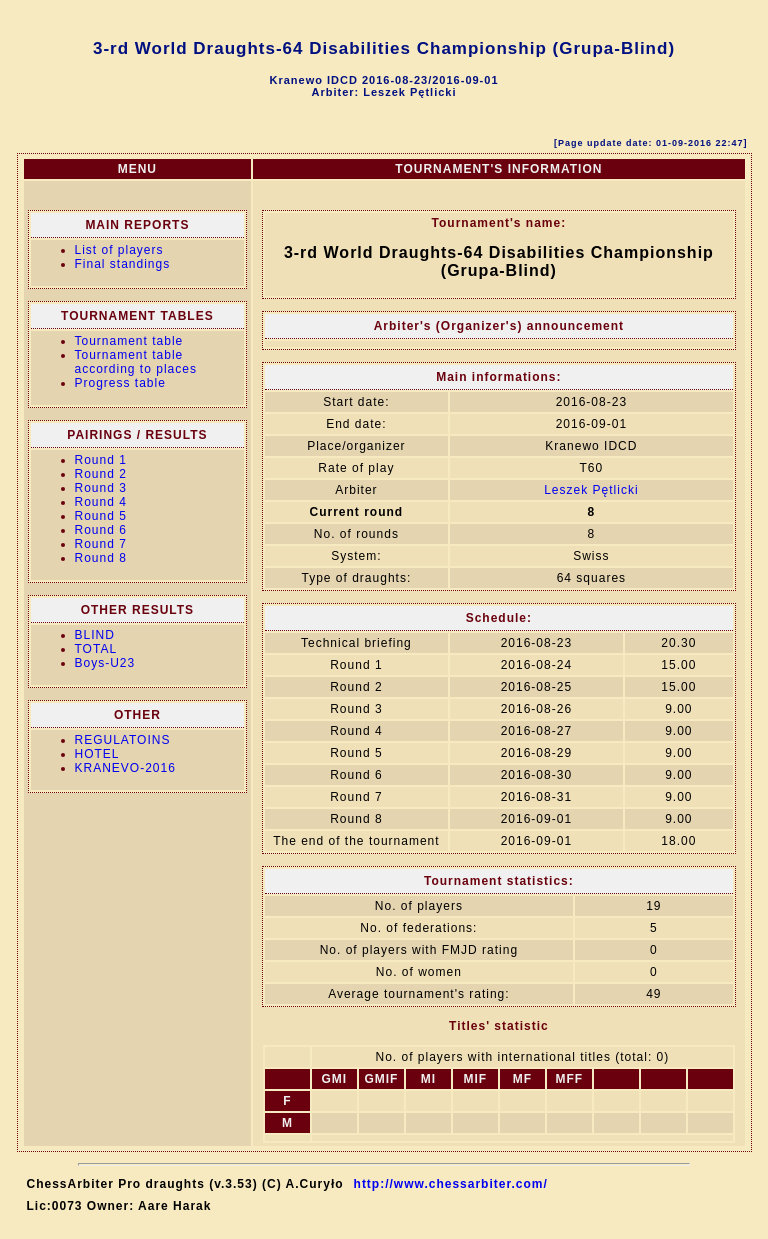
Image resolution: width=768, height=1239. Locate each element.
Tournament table (129, 341)
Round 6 (101, 530)
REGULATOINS (123, 740)
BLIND (95, 635)
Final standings (123, 264)
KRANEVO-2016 (125, 768)
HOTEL (97, 754)
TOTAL (96, 649)
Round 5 (101, 516)
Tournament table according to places (136, 362)
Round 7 (101, 544)
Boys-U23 (105, 663)
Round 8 (101, 558)
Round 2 (101, 474)
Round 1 (101, 460)
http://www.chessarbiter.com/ (451, 1184)
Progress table (120, 383)
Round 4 (101, 502)
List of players (119, 250)
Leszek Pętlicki (591, 490)
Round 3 (101, 488)
